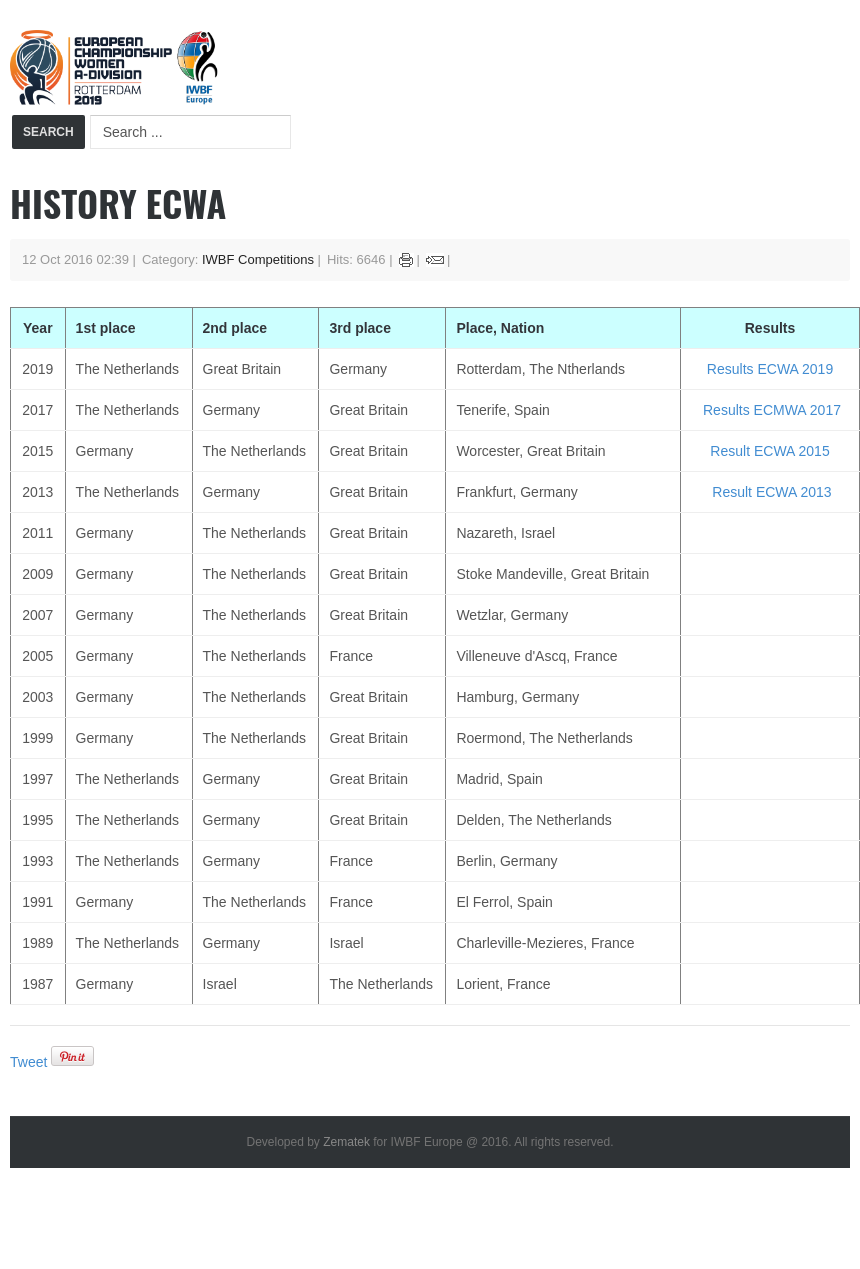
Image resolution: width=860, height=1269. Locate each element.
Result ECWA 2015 (769, 451)
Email (435, 260)
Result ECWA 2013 (771, 492)
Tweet (28, 1062)
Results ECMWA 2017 (772, 410)
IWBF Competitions (258, 259)
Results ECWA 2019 (770, 369)
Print (406, 260)
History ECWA (118, 202)
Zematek (346, 1142)
